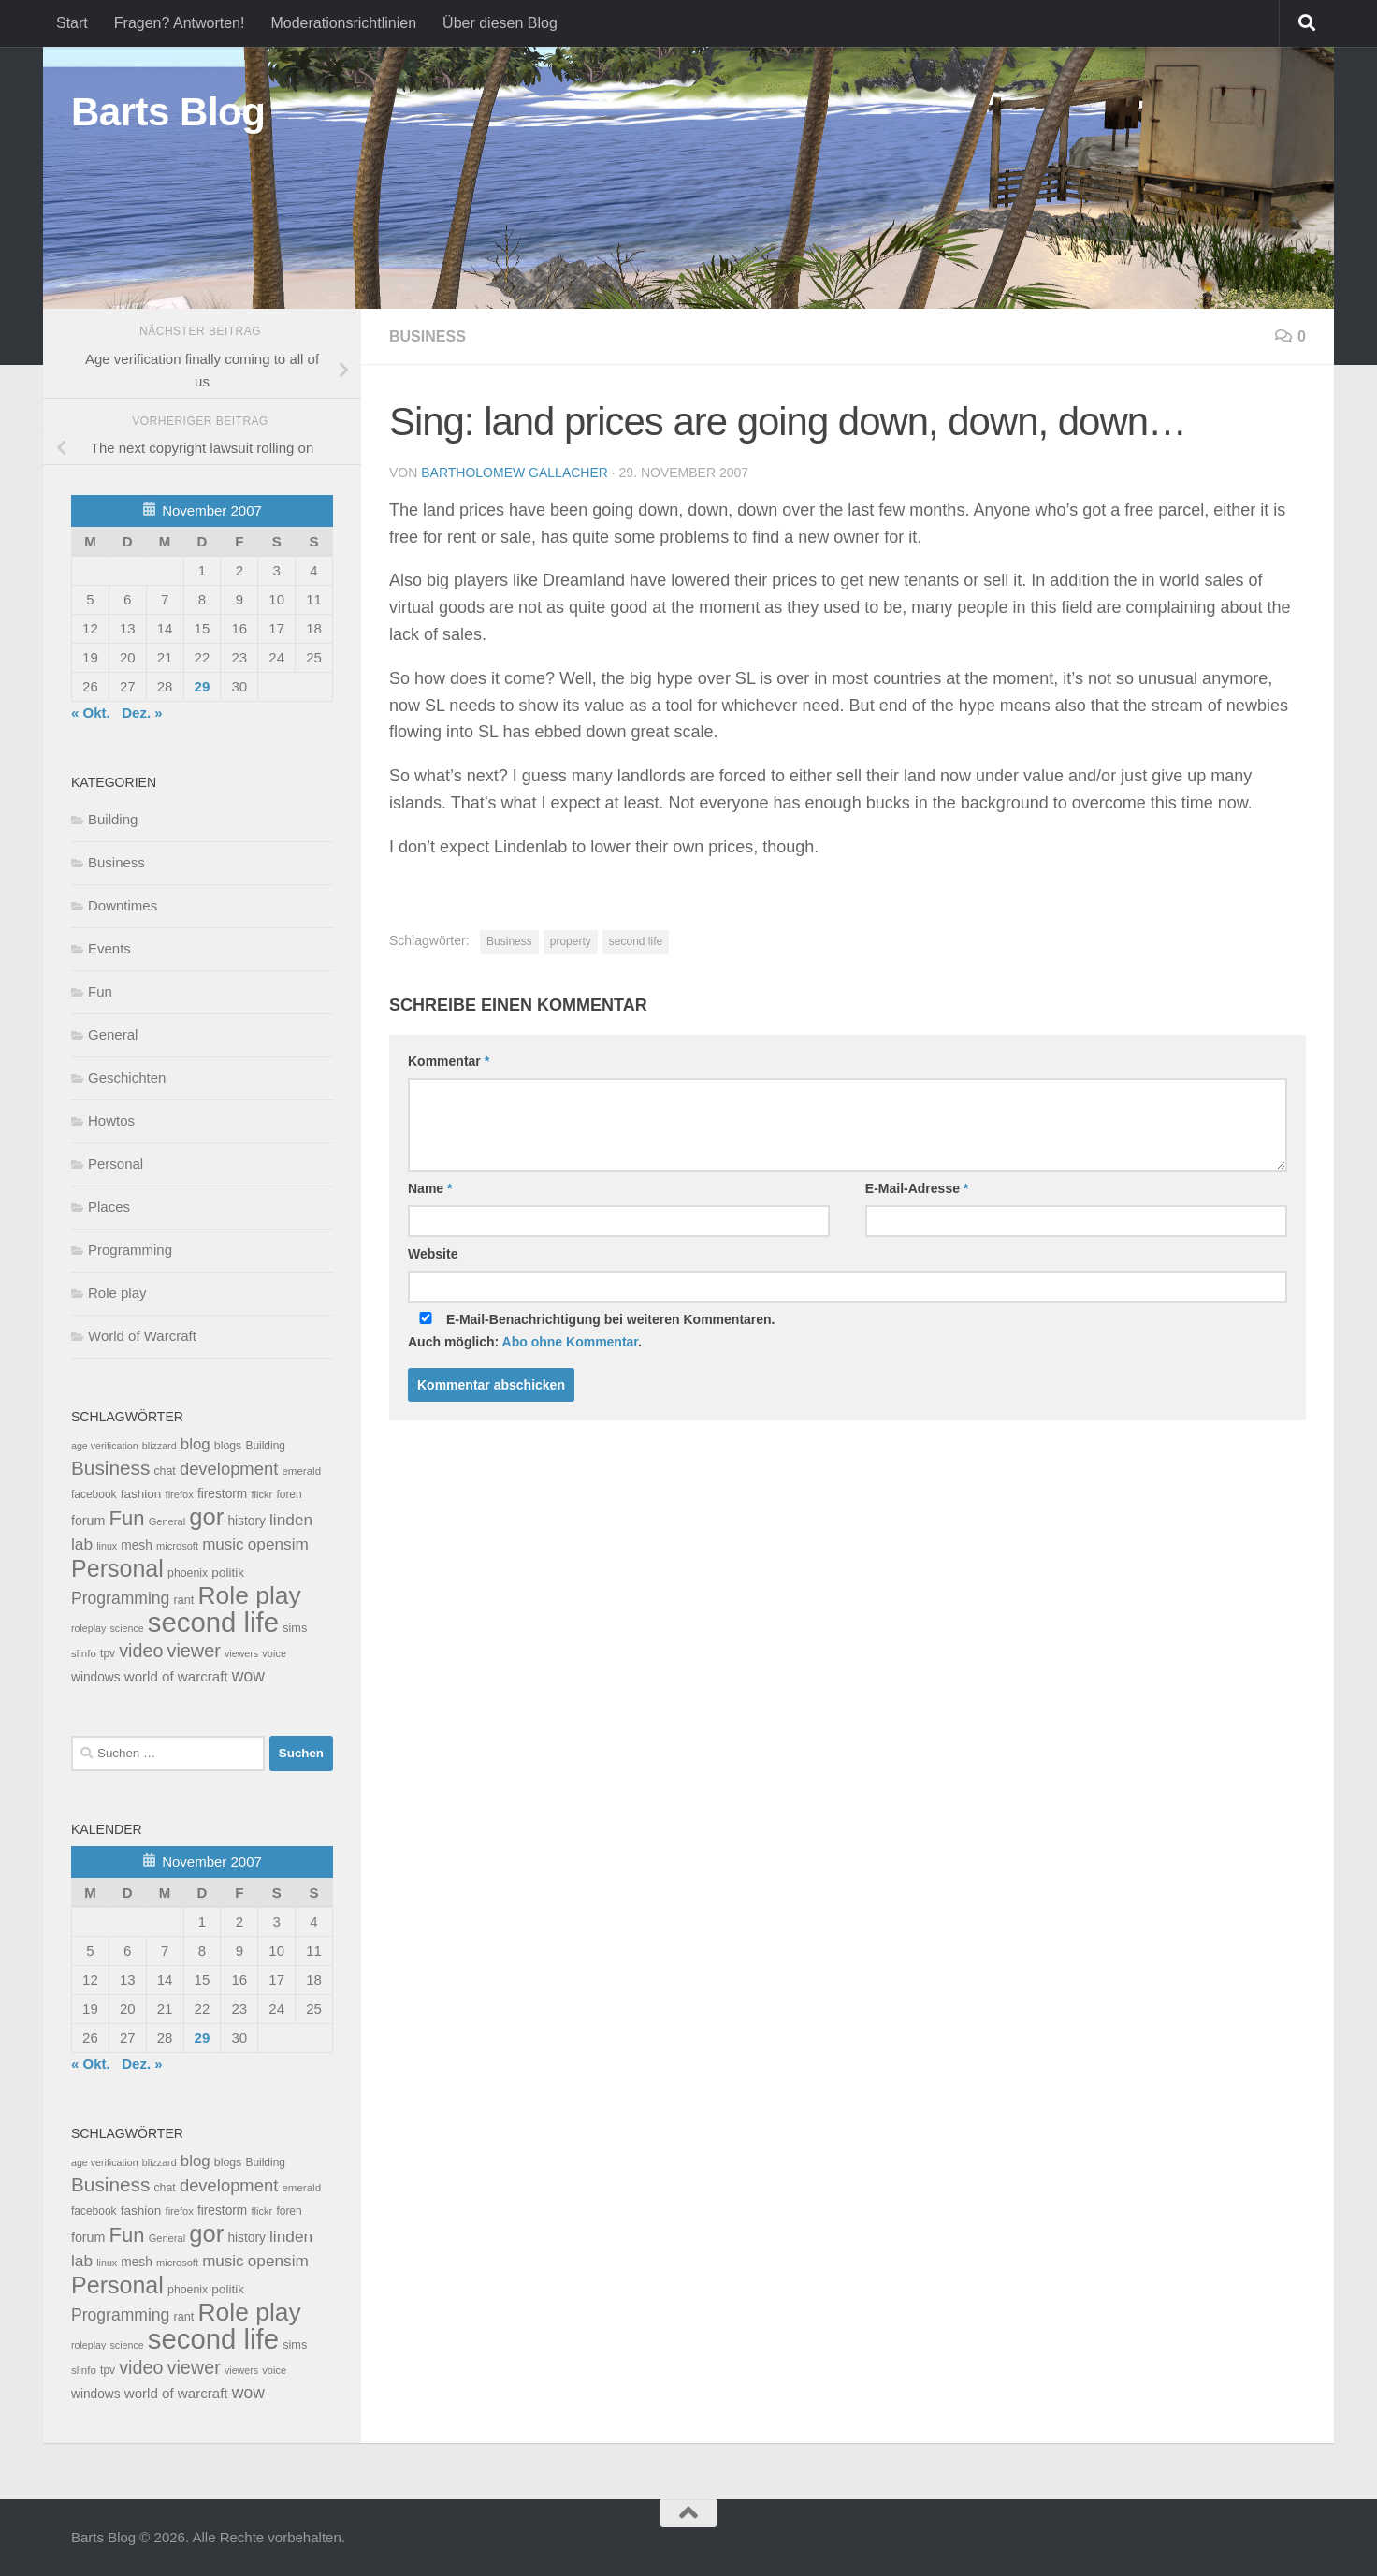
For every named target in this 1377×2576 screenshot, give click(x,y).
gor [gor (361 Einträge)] (206, 1517)
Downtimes (122, 905)
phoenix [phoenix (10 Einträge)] (187, 1572)
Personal (115, 1164)
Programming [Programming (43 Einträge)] (120, 1598)
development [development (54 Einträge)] (229, 1468)
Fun (100, 991)
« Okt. (90, 712)
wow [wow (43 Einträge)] (248, 1675)
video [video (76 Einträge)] (141, 1650)
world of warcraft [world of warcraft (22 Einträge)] (176, 1676)
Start (72, 23)
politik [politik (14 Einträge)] (227, 1572)
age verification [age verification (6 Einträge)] (104, 1445)
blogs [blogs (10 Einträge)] (227, 1445)
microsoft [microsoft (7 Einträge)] (177, 1545)
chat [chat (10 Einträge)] (164, 1470)
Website (432, 1253)
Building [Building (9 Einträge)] (265, 1445)
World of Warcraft (142, 1336)
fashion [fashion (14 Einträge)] (141, 1494)
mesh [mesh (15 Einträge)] (136, 1545)
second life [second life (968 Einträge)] (213, 1622)
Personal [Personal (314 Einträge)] (117, 1568)
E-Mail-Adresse (917, 1188)
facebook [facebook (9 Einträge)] (94, 1494)
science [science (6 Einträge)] (127, 1628)
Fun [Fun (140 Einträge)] (127, 1518)
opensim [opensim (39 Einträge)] (278, 1544)
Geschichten (127, 1077)
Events (109, 948)
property (570, 941)
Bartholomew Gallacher (514, 472)
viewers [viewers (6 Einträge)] (241, 1653)
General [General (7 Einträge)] (167, 1521)
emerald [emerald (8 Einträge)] (301, 1471)
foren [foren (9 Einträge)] (288, 1494)
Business (427, 336)
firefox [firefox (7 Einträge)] (180, 1494)
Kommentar (448, 1061)
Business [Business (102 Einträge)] (110, 1467)
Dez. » (142, 712)
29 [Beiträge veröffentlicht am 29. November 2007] (202, 686)
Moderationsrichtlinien (343, 23)
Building (113, 819)
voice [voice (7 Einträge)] (274, 1653)
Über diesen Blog (500, 23)
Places (109, 1207)
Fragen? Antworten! (179, 23)
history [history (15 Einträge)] (246, 1521)
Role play (117, 1293)
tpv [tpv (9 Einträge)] (107, 1653)
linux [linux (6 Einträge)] (106, 1545)
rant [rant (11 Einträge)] (184, 1600)
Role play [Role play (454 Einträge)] (248, 1595)
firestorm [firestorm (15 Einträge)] (222, 1494)
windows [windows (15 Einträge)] (96, 1677)
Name (430, 1188)
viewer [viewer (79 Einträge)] (194, 1650)
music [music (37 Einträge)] (222, 1544)
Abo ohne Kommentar (570, 1341)
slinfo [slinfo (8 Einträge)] (83, 1653)
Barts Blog (168, 112)
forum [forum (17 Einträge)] (88, 1520)
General (113, 1034)
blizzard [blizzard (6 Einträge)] (159, 1445)
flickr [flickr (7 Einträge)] (261, 1494)
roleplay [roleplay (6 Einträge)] (88, 1628)
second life (635, 941)
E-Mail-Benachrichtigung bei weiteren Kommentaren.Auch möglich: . (591, 1330)
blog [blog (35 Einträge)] (195, 1444)
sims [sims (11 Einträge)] (295, 1628)
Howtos (111, 1120)
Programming (130, 1250)
